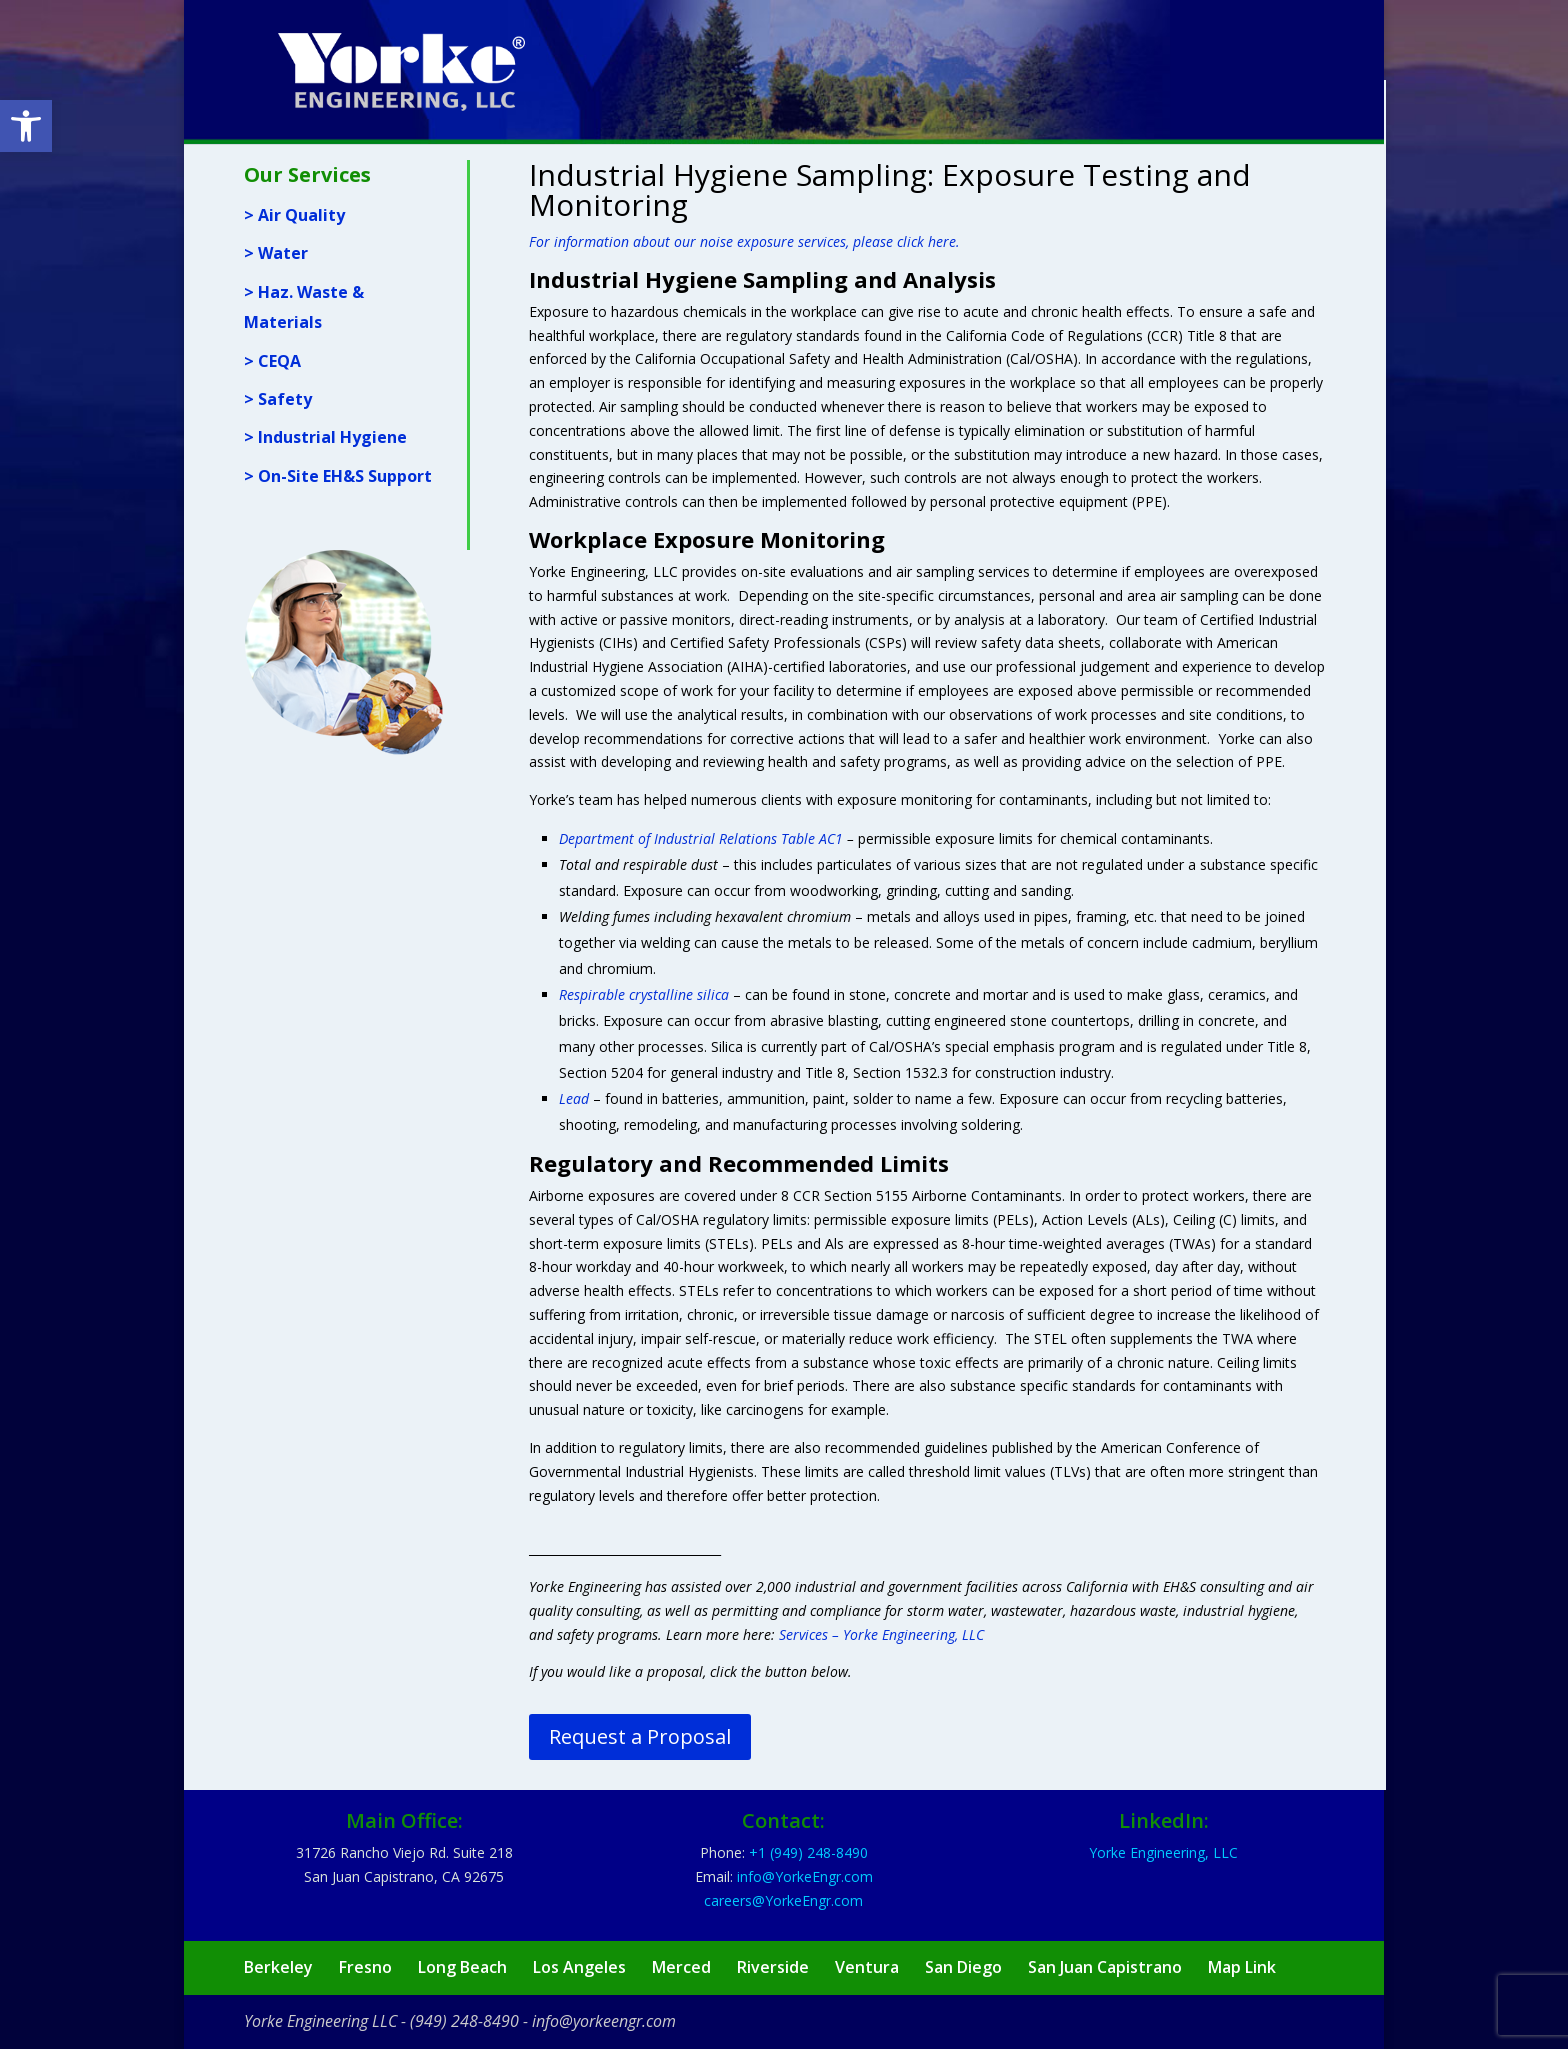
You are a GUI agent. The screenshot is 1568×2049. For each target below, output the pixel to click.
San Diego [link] (963, 1967)
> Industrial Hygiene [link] (325, 437)
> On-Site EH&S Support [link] (338, 476)
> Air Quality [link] (294, 215)
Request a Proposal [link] (640, 1736)
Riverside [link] (773, 1967)
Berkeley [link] (278, 1967)
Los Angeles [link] (579, 1967)
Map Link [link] (1242, 1967)
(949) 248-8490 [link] (464, 2021)
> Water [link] (276, 253)
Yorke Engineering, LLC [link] (1163, 1852)
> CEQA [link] (272, 361)
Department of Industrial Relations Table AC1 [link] (701, 838)
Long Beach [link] (462, 1967)
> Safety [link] (278, 399)
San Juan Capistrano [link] (1105, 1967)
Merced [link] (681, 1967)
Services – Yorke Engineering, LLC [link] (881, 1634)
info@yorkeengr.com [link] (604, 2021)
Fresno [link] (365, 1967)
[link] (26, 126)
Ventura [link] (867, 1967)
